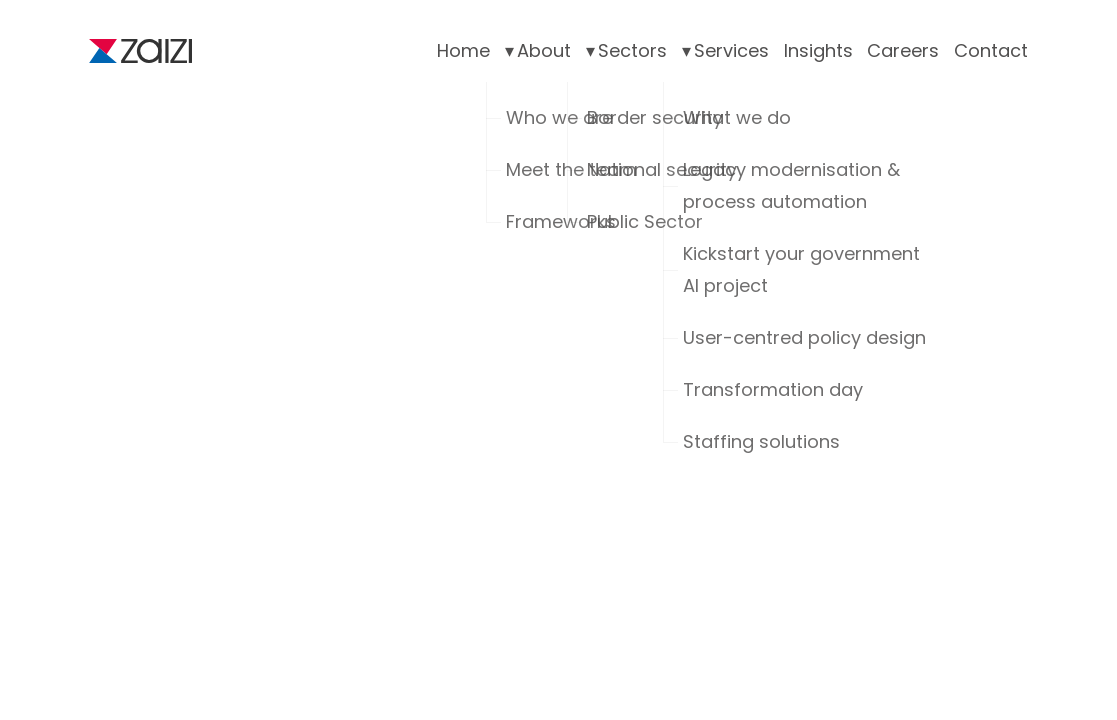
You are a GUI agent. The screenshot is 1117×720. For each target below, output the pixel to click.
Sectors (632, 50)
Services (731, 50)
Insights (818, 50)
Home (463, 50)
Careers (903, 50)
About (544, 50)
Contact (991, 50)
